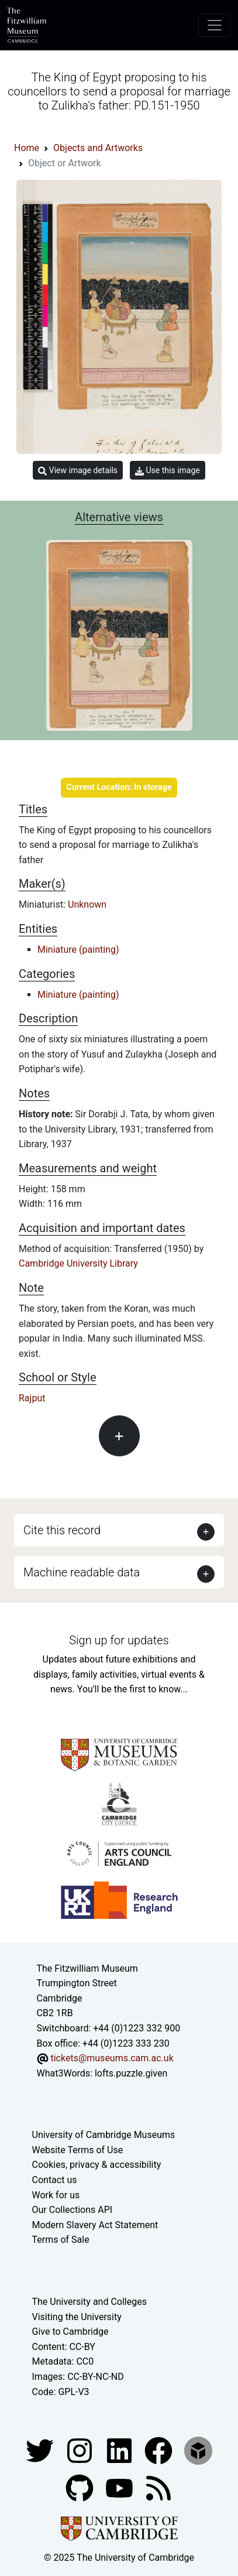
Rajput (32, 1398)
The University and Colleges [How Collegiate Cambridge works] (89, 2301)
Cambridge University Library (78, 1263)
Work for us (56, 2195)
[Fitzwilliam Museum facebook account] (120, 2449)
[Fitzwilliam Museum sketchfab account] (198, 2449)
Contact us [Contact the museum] (54, 2179)
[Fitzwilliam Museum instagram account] (81, 2449)
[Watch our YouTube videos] (120, 2487)
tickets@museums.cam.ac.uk (111, 2058)
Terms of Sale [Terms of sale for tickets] (60, 2239)
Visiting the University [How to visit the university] (77, 2316)
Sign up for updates (118, 1640)
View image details (78, 470)
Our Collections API (72, 2209)
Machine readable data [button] (81, 1572)
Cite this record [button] (62, 1530)
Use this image (167, 470)
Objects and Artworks (98, 147)
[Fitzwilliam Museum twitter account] (41, 2449)
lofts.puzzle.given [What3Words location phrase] (131, 2073)
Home (26, 147)
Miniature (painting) (78, 949)
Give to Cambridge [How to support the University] (70, 2331)
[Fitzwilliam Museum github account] (81, 2487)
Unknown (87, 904)
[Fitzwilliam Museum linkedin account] (160, 2449)
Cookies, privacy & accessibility (96, 2164)
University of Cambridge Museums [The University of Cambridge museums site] (103, 2134)
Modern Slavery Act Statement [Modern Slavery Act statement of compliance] (95, 2225)
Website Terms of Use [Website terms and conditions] (77, 2150)
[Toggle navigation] (214, 25)
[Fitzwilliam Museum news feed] (158, 2487)
